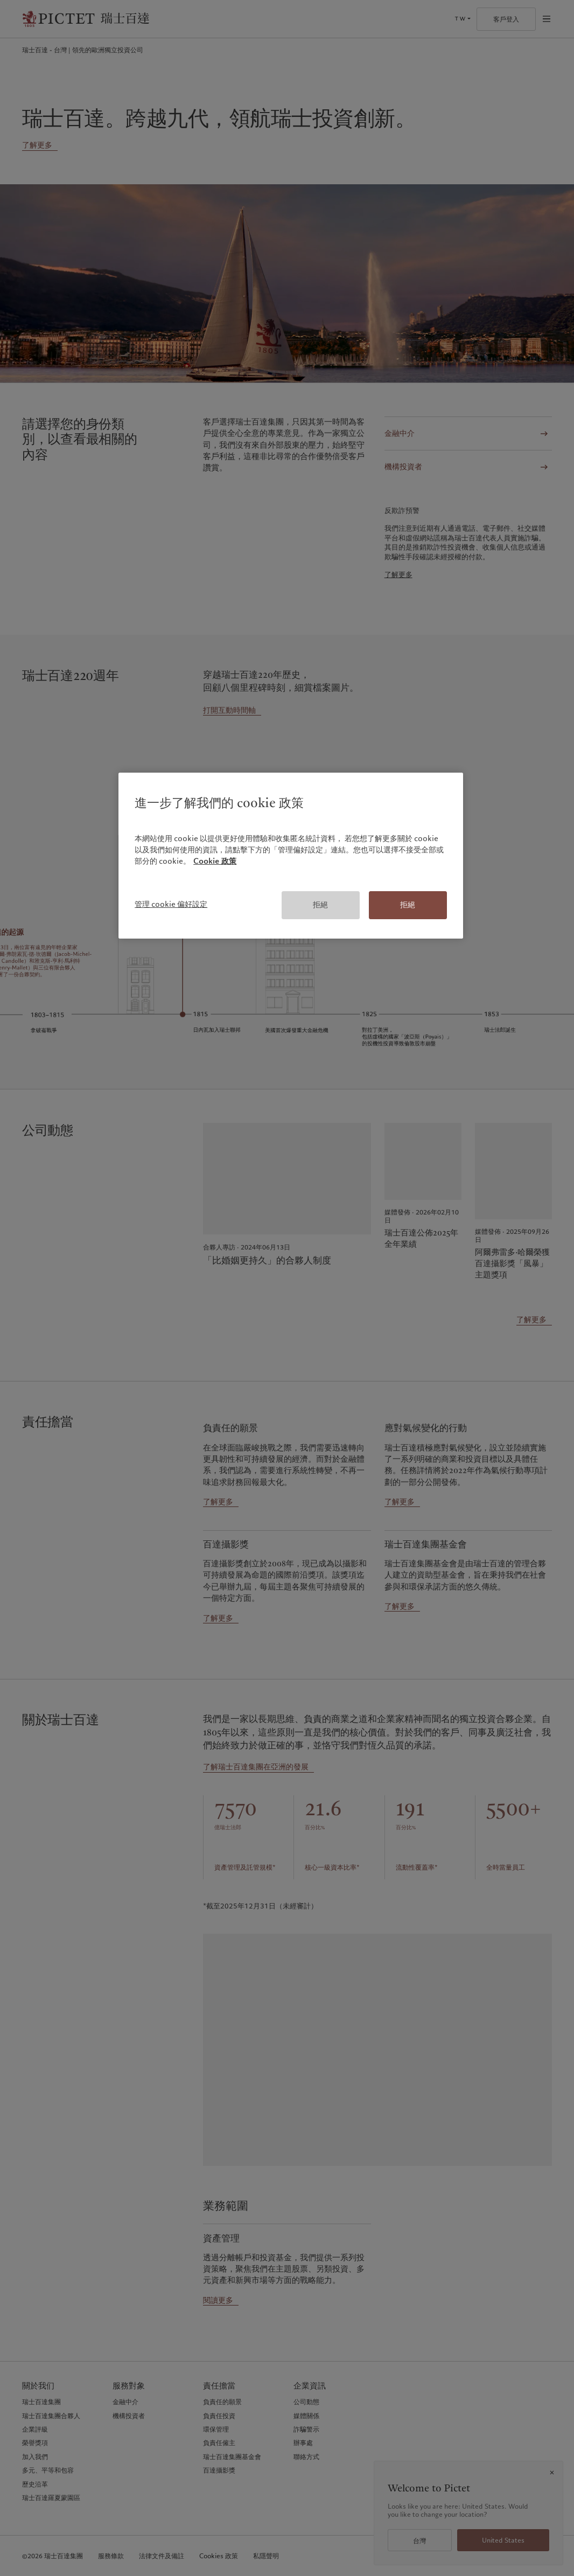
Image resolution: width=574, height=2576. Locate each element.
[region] (290, 856)
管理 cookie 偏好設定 (171, 904)
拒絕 (320, 904)
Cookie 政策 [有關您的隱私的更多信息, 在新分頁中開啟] (214, 861)
